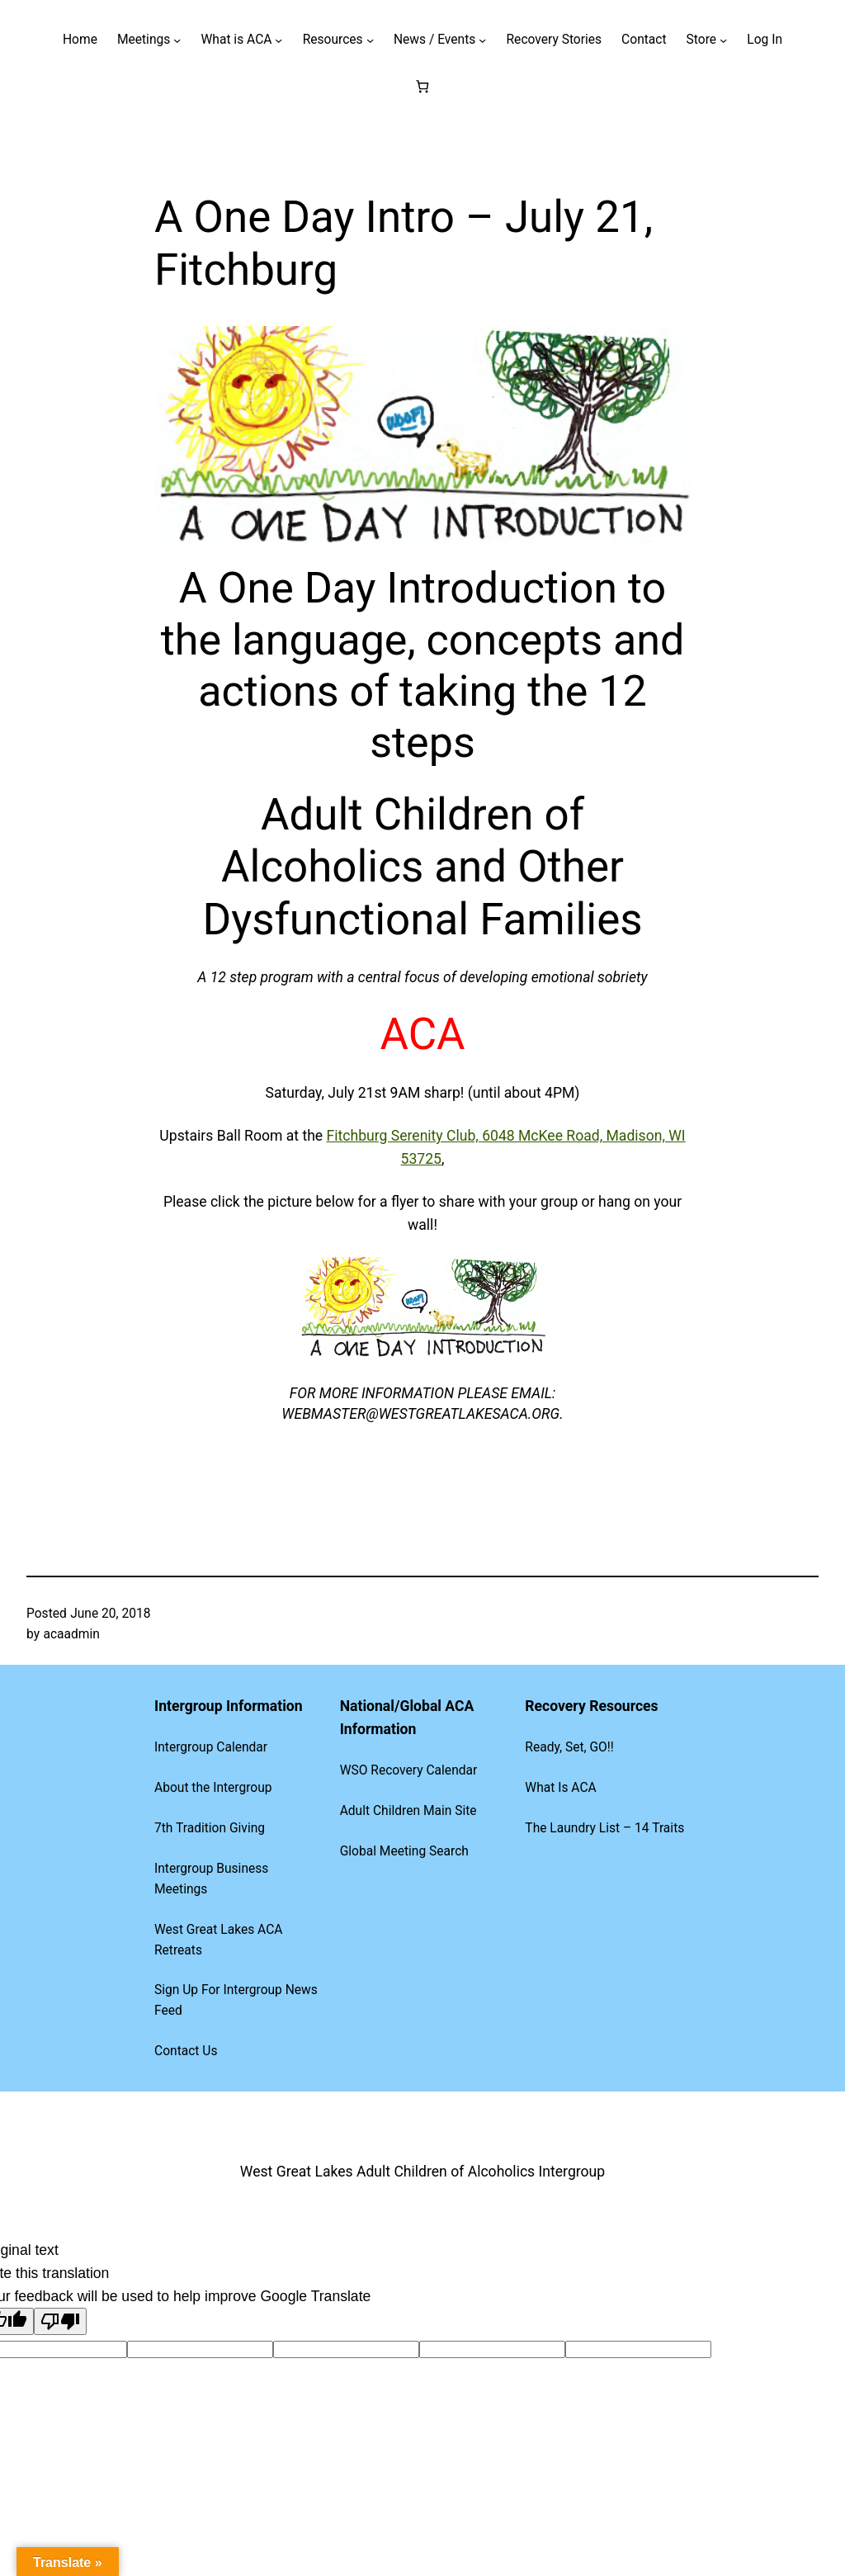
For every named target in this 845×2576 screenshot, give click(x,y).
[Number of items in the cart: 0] (423, 86)
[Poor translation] (60, 2321)
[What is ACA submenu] (278, 40)
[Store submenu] (723, 40)
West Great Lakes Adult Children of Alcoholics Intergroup (422, 2171)
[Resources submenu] (370, 40)
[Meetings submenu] (177, 40)
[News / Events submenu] (482, 40)
